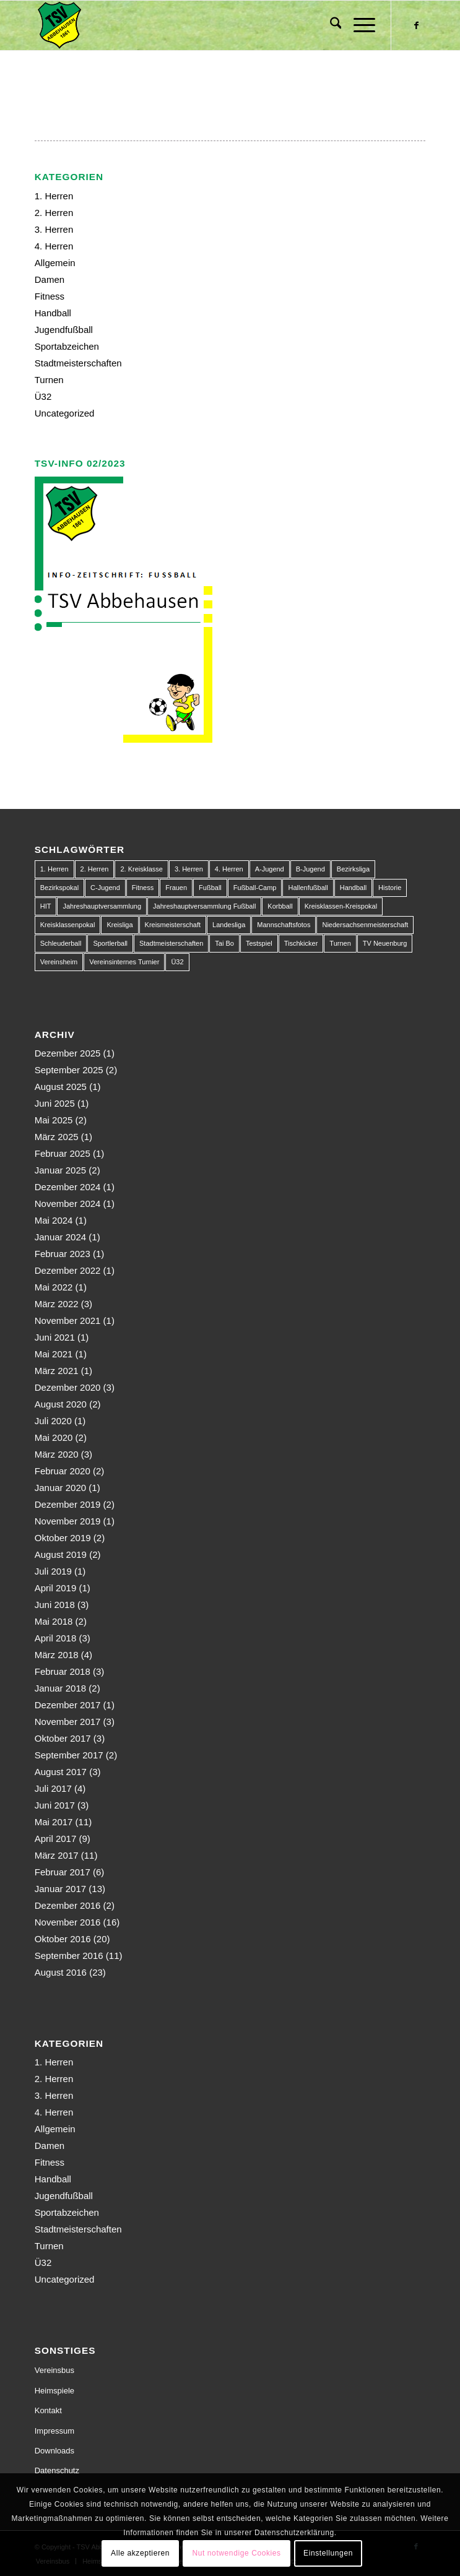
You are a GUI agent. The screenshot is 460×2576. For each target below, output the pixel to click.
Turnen (49, 379)
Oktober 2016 (63, 1939)
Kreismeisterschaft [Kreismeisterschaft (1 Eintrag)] (173, 924)
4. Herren (54, 246)
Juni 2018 (55, 1604)
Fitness (49, 296)
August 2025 (61, 1086)
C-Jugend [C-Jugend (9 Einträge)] (105, 887)
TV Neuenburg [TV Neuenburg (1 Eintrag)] (385, 943)
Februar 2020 (62, 1471)
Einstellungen (328, 2553)
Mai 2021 (54, 1354)
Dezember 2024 (68, 1187)
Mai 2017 (54, 1822)
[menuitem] (330, 25)
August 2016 (61, 1972)
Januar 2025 (60, 1170)
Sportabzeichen (67, 346)
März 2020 (57, 1454)
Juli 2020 (53, 1421)
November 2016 (68, 1922)
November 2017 (68, 1721)
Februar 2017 (62, 1872)
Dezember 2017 (68, 1705)
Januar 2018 (60, 1688)
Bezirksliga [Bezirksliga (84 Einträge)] (353, 869)
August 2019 (61, 1554)
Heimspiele (54, 2390)
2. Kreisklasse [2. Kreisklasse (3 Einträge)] (141, 869)
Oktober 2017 (63, 1738)
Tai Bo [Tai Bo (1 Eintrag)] (224, 943)
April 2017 (56, 1838)
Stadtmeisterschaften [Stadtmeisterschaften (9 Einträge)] (171, 943)
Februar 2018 (62, 1671)
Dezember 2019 (68, 1504)
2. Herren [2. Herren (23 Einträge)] (94, 869)
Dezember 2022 (68, 1270)
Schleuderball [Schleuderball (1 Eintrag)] (61, 943)
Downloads (54, 2450)
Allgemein (55, 262)
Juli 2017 (53, 1788)
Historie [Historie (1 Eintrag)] (389, 887)
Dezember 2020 (68, 1387)
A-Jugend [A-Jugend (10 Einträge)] (269, 869)
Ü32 (43, 396)
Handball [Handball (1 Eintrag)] (353, 887)
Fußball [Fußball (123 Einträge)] (210, 887)
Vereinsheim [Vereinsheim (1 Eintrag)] (59, 962)
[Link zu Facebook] (416, 25)
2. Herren (54, 212)
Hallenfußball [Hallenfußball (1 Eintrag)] (308, 887)
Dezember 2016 (68, 1905)
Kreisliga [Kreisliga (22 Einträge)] (119, 924)
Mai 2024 (54, 1220)
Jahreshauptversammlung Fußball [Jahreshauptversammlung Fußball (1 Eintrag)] (204, 906)
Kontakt (48, 2410)
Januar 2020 (60, 1487)
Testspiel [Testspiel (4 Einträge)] (259, 943)
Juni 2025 (55, 1103)
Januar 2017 (60, 1888)
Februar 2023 (62, 1253)
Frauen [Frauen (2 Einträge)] (176, 887)
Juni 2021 (55, 1337)
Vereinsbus (54, 2370)
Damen (49, 279)
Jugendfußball (64, 329)
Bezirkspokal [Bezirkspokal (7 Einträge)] (59, 887)
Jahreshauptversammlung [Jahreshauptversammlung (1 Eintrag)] (102, 906)
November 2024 (68, 1203)
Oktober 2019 (63, 1537)
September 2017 (69, 1755)
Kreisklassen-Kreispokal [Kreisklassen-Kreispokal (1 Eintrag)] (341, 906)
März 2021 (57, 1370)
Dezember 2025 (68, 1053)
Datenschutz (57, 2470)
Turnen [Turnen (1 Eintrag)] (339, 943)
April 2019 (56, 1588)
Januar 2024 (60, 1237)
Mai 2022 (54, 1287)
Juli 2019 (53, 1571)
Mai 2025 (54, 1120)
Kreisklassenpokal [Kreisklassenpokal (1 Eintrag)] (67, 924)
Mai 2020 (54, 1437)
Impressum (54, 2431)
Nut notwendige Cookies (236, 2553)
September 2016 (69, 1955)
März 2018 (57, 1654)
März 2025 (57, 1136)
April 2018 (56, 1638)
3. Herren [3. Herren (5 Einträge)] (189, 869)
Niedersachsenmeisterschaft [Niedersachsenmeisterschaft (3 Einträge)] (365, 924)
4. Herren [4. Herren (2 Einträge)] (229, 869)
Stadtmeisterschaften (78, 363)
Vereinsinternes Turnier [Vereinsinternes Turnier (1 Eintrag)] (124, 962)
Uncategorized (65, 413)
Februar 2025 (62, 1153)
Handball (53, 313)
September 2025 (69, 1070)
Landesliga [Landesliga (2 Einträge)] (228, 924)
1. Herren (54, 196)
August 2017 (61, 1771)
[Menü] (358, 25)
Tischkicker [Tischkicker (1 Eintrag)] (301, 943)
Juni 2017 (55, 1805)
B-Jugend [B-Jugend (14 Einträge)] (310, 869)
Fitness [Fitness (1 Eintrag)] (143, 887)
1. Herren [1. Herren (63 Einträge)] (54, 869)
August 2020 (61, 1404)
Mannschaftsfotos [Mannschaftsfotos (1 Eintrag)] (283, 924)
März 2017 (57, 1855)
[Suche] (330, 25)
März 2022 (57, 1304)
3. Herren (54, 229)
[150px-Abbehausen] (191, 25)
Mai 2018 (54, 1621)
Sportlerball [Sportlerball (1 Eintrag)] (110, 943)
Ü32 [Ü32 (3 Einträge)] (177, 962)
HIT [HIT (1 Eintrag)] (45, 906)
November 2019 (68, 1521)
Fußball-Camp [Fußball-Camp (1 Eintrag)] (255, 887)
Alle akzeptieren (140, 2553)
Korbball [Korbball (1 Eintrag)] (279, 906)
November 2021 (68, 1320)
